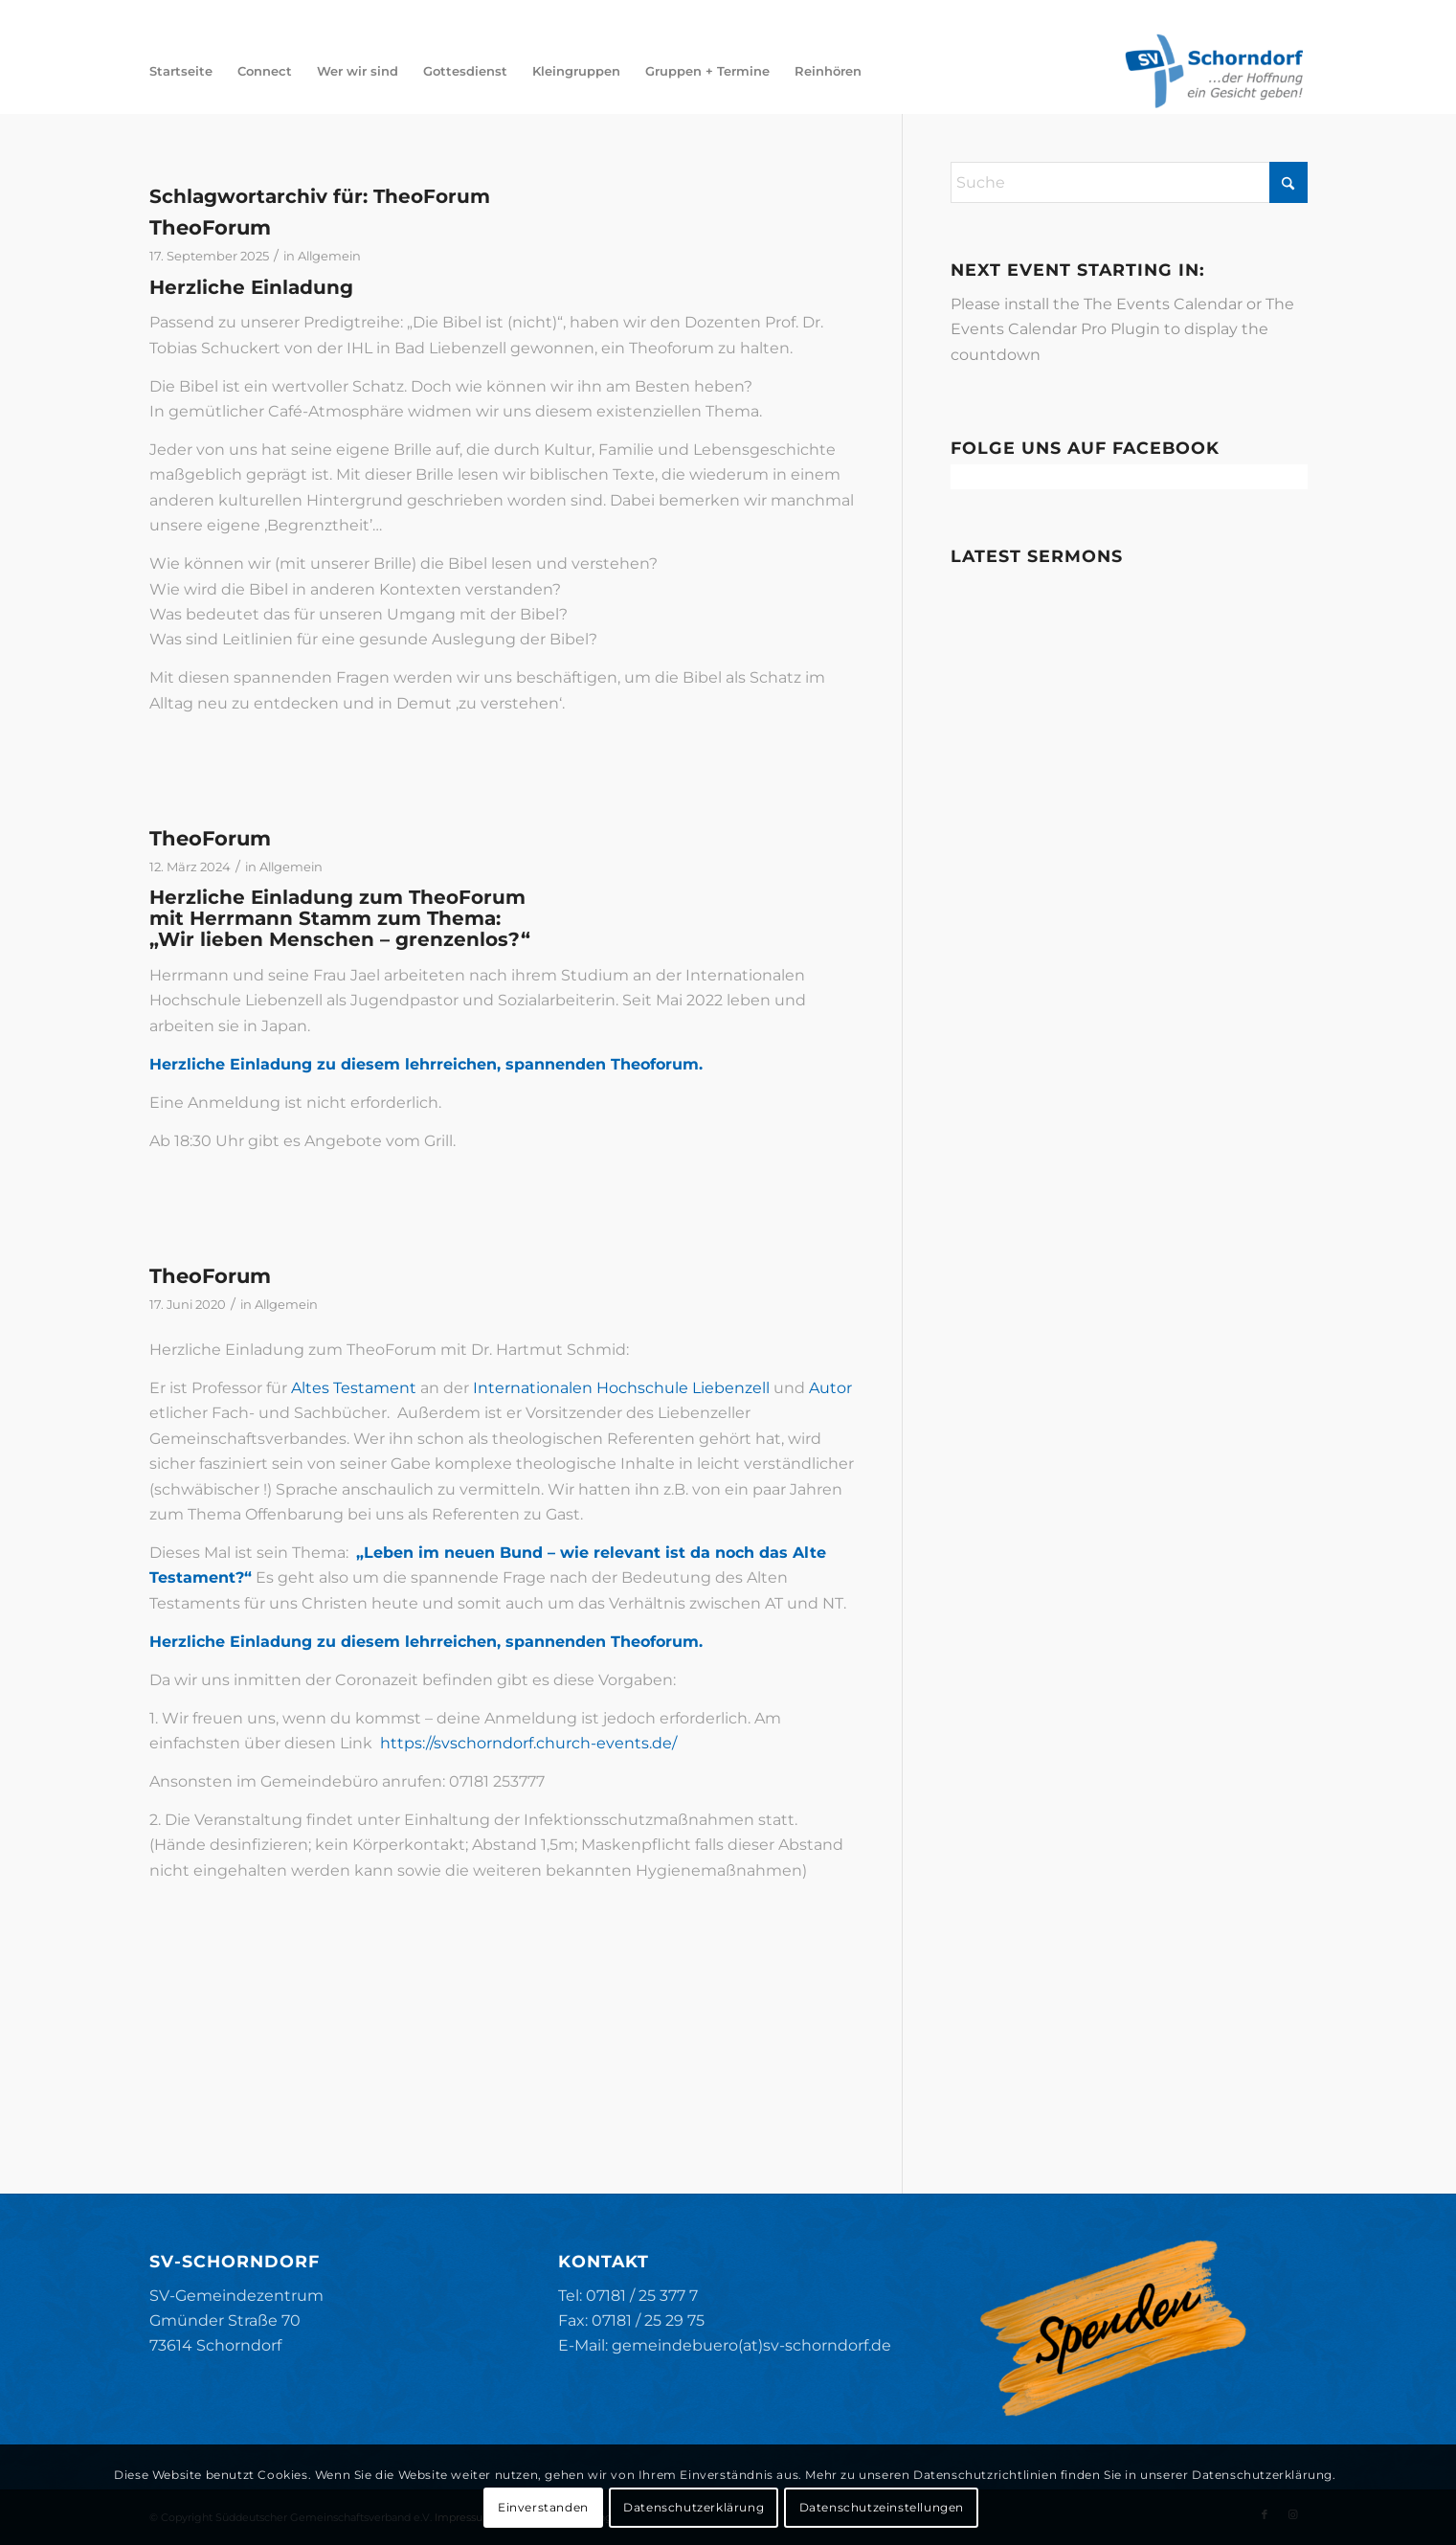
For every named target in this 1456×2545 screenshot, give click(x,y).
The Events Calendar (1163, 304)
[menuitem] (181, 71)
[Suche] (1129, 182)
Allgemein (329, 255)
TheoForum (210, 227)
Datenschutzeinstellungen (881, 2507)
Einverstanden (543, 2507)
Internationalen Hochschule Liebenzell (621, 1388)
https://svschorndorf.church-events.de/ (528, 1743)
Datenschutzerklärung (693, 2507)
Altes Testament (353, 1388)
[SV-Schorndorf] (1214, 71)
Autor (830, 1388)
